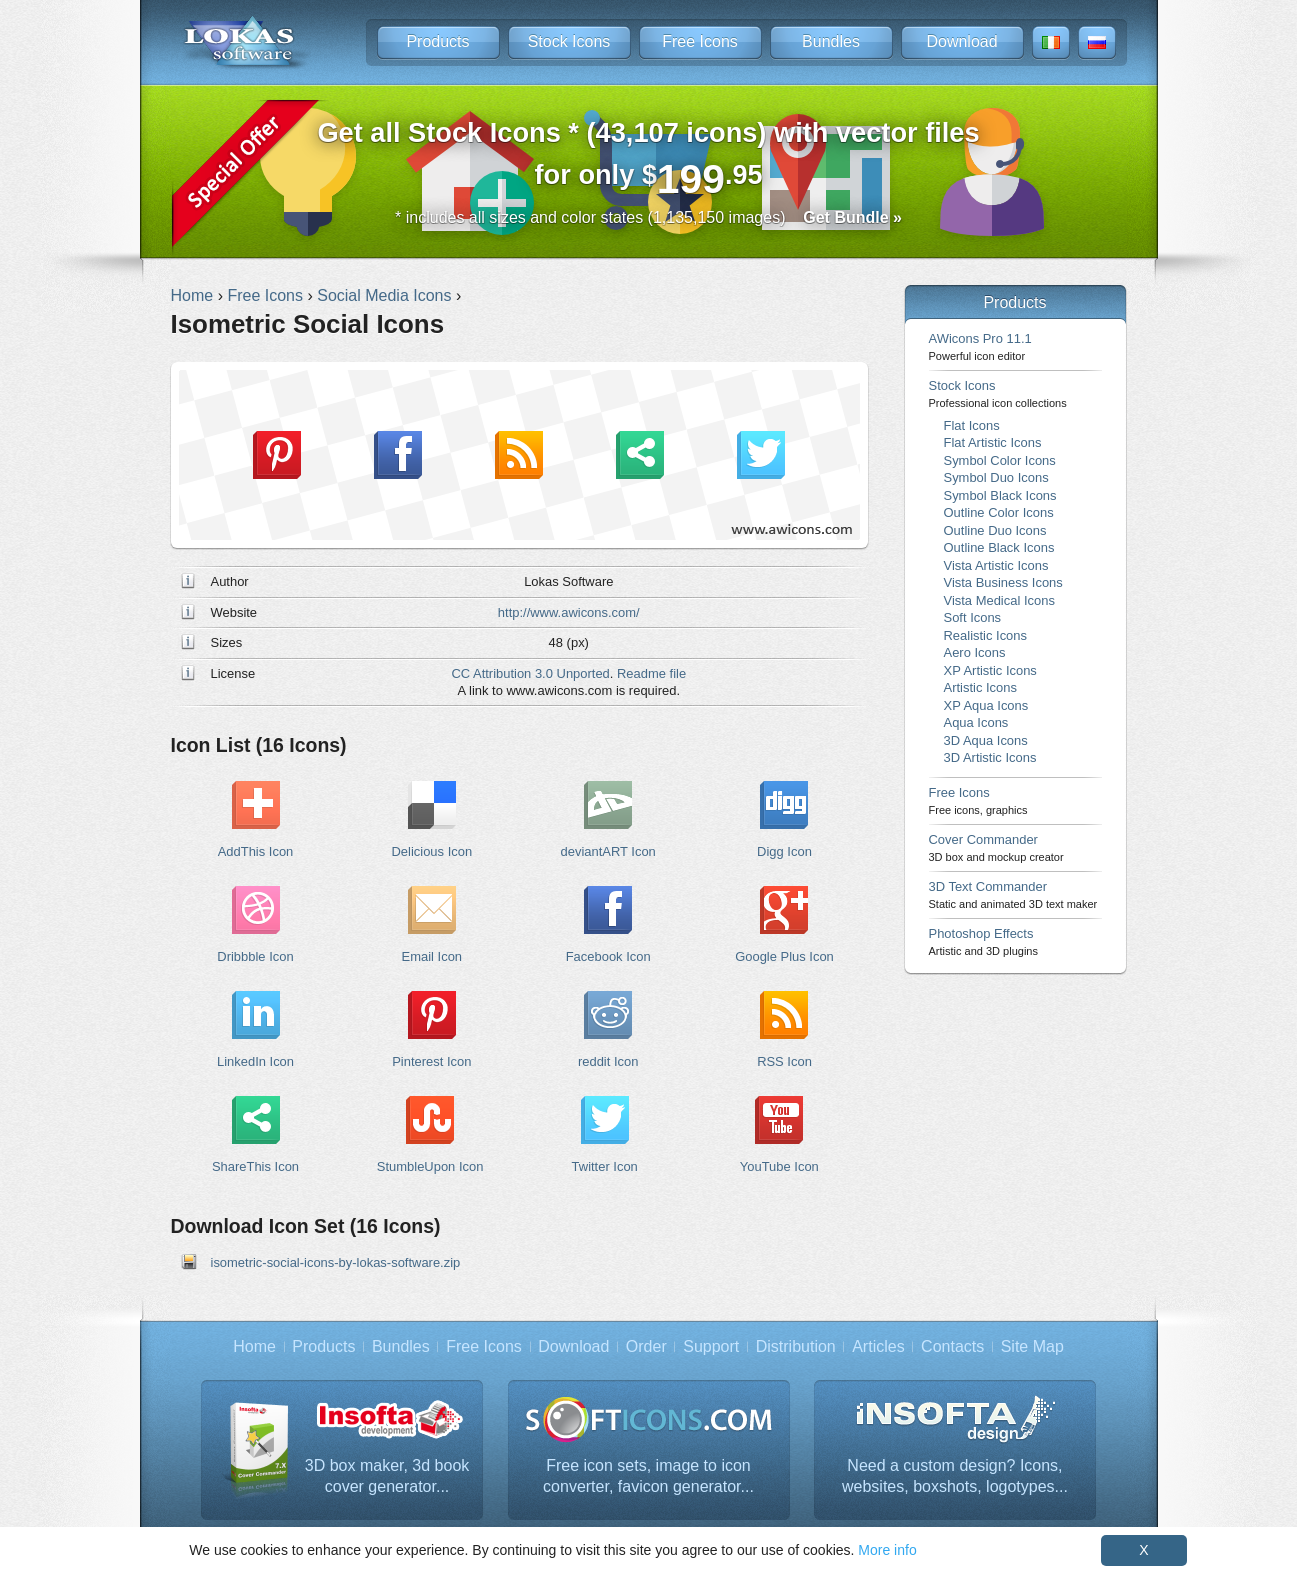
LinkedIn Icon (255, 1061)
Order (646, 1346)
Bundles (831, 41)
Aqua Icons (976, 722)
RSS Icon (784, 1061)
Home (254, 1346)
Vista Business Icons (1003, 582)
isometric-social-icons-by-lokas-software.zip (336, 1262)
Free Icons (700, 41)
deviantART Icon (608, 851)
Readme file (651, 673)
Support (711, 1346)
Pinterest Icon (431, 1061)
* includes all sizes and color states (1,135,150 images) (648, 217)
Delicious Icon (432, 851)
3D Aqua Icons (986, 740)
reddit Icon (608, 1061)
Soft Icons (973, 617)
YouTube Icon (779, 1166)
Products (437, 41)
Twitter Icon (605, 1166)
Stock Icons (569, 41)
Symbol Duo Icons (996, 477)
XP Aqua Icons (986, 705)
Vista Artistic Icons (996, 565)
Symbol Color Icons (1000, 460)
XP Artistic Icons (990, 670)
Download (961, 41)
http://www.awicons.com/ (569, 612)
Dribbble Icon (255, 956)
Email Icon (432, 956)
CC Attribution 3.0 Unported (530, 673)
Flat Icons (972, 425)
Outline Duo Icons (995, 530)
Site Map (1032, 1346)
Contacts (952, 1346)
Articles (878, 1346)
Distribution (796, 1346)
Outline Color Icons (999, 512)
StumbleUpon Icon (430, 1166)
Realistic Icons (986, 635)
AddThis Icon (256, 851)
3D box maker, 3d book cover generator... (387, 1476)
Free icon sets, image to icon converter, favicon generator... (648, 1476)
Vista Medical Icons (999, 600)
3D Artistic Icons (990, 757)
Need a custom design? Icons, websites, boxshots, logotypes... (955, 1476)
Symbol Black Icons (1000, 495)
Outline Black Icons (999, 547)
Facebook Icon (608, 956)
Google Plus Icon (784, 956)
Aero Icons (975, 652)
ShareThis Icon (255, 1166)
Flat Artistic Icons (993, 442)
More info (887, 1550)
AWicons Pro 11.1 (980, 346)
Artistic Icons (980, 687)
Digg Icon (784, 851)
